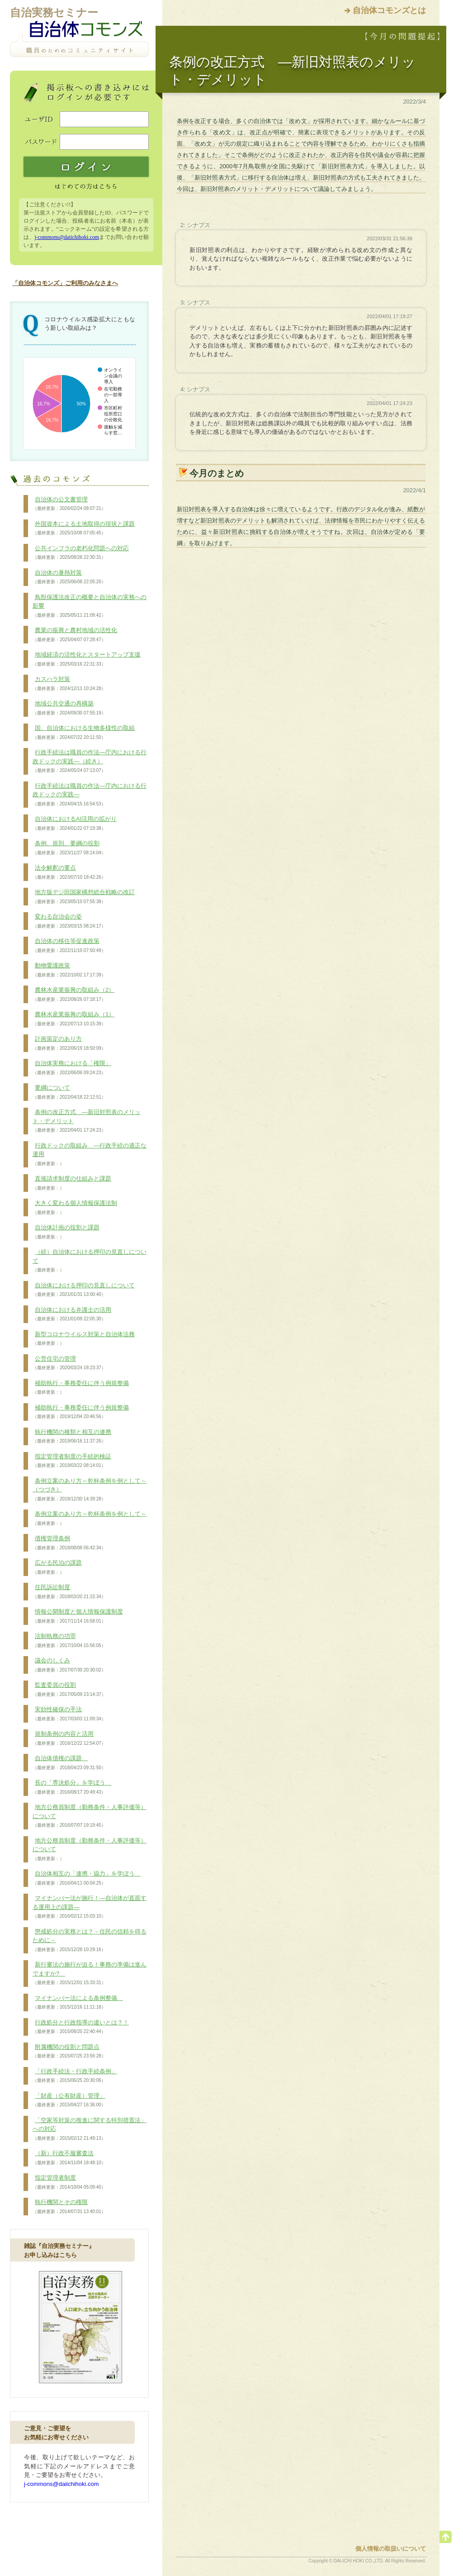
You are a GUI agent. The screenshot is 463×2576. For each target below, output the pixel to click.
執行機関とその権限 (69, 2207)
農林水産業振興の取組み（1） (73, 1019)
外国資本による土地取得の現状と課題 (84, 528)
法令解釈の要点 (69, 872)
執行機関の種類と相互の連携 (72, 1436)
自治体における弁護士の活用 (72, 1314)
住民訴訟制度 (69, 1592)
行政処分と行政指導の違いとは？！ (81, 2027)
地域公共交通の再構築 (69, 708)
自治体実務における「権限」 (72, 1068)
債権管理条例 (69, 1543)
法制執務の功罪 (69, 1641)
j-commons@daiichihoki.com (66, 237)
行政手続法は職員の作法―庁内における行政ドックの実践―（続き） (89, 761)
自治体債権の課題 (69, 1763)
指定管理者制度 (69, 2182)
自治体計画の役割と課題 (66, 1232)
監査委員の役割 (69, 1689)
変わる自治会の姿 (69, 921)
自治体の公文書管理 (69, 504)
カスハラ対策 (69, 684)
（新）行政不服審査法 (69, 2158)
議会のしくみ (69, 1665)
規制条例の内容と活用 (69, 1738)
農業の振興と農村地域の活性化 (75, 635)
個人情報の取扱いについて (390, 2548)
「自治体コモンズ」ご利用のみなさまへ (65, 283)
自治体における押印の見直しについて (84, 1290)
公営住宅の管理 (69, 1363)
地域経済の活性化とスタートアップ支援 (87, 659)
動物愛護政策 (69, 970)
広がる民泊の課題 (57, 1567)
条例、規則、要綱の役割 (69, 848)
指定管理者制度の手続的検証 (72, 1461)
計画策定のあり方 (69, 1043)
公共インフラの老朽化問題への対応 (81, 553)
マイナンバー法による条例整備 (78, 2003)
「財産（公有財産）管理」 (69, 2100)
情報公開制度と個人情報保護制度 (78, 1616)
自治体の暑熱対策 (69, 577)
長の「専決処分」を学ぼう (72, 1787)
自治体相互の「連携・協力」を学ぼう (87, 1878)
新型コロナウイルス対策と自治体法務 (84, 1339)
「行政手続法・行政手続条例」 (75, 2076)
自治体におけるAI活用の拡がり (75, 823)
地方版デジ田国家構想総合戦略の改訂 (84, 897)
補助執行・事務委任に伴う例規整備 (81, 1388)
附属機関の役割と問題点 (69, 2051)
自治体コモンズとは (389, 10)
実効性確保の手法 (69, 1714)
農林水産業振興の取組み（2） (73, 994)
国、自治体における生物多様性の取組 (84, 732)
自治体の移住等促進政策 (69, 946)
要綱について (69, 1092)
